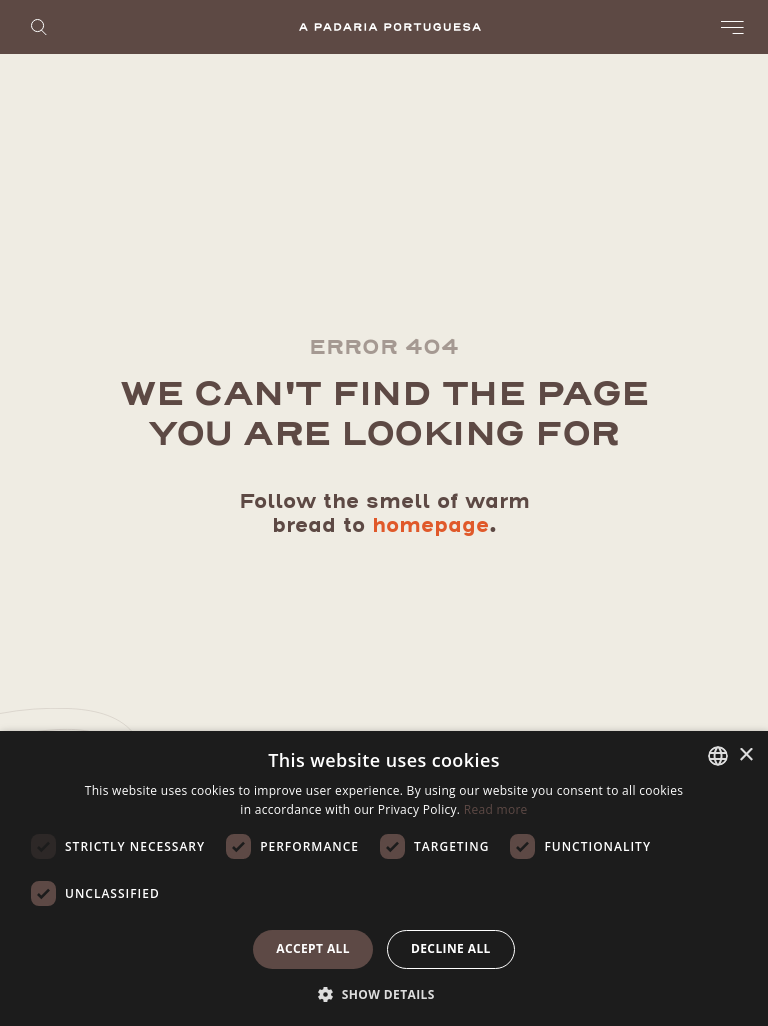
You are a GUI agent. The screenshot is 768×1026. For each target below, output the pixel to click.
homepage (430, 525)
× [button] (745, 755)
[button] (384, 993)
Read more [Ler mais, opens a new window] (496, 809)
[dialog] (384, 878)
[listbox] (718, 756)
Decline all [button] (451, 948)
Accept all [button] (313, 948)
